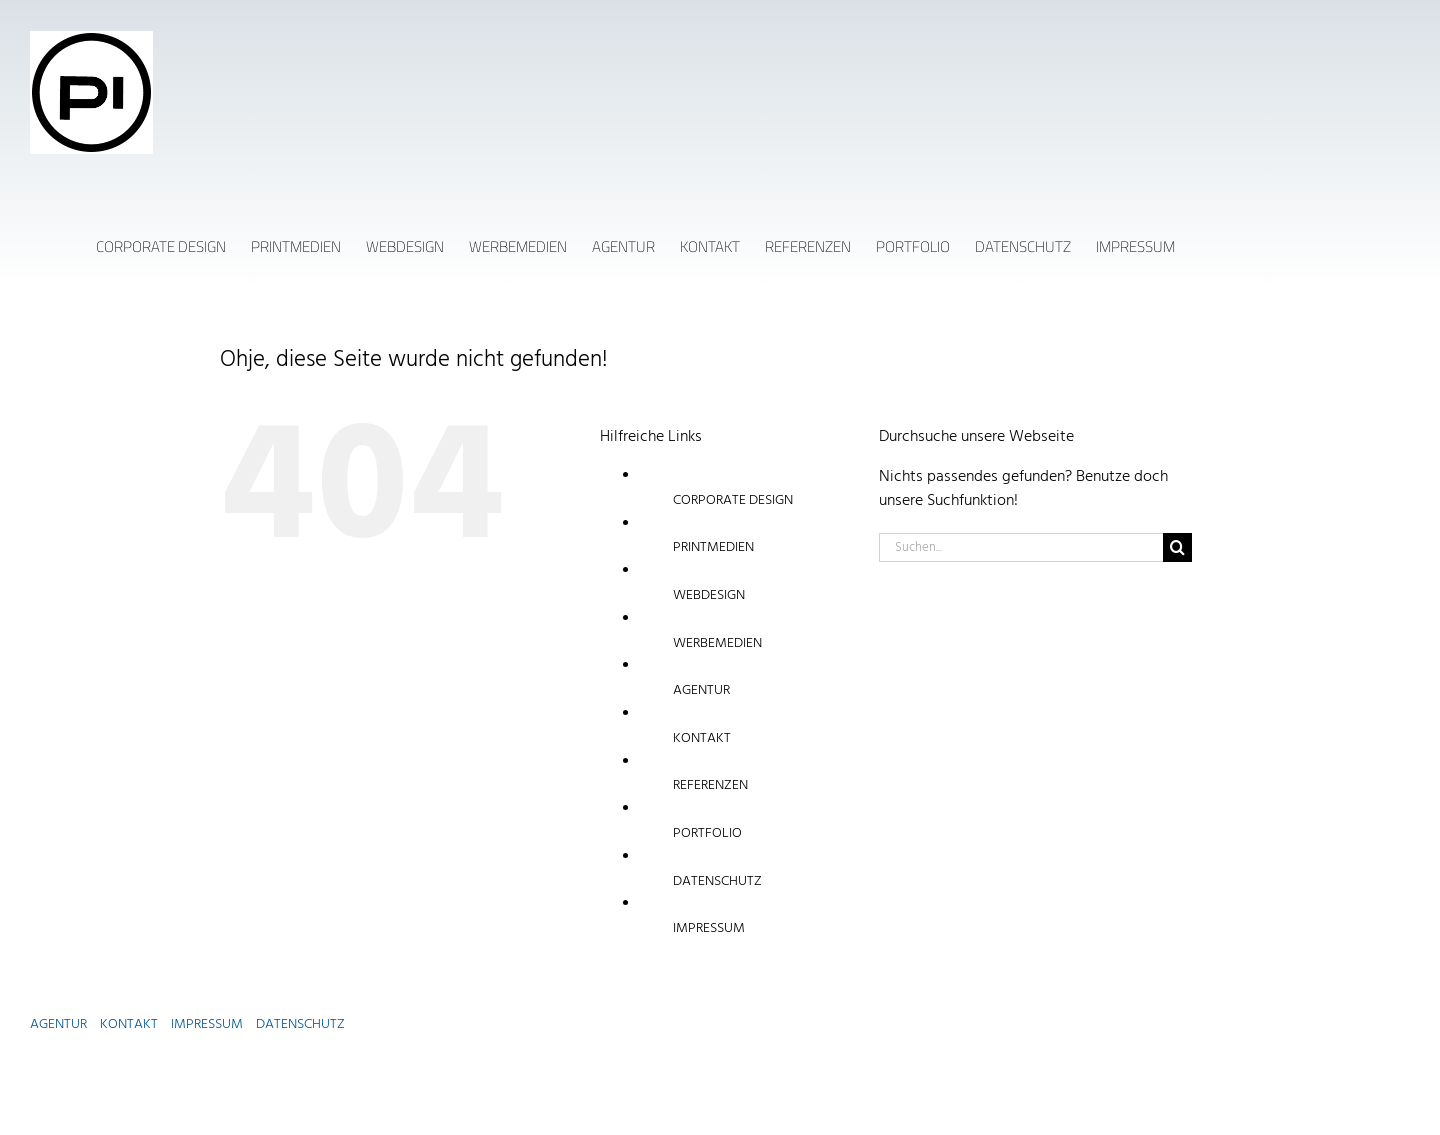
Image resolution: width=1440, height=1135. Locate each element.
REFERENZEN (710, 785)
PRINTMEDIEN (713, 547)
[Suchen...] (1021, 547)
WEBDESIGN (709, 595)
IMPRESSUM (709, 928)
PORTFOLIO (707, 833)
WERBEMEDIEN (717, 643)
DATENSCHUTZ (717, 881)
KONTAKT (702, 738)
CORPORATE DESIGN (733, 500)
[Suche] (1177, 547)
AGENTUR (701, 690)
